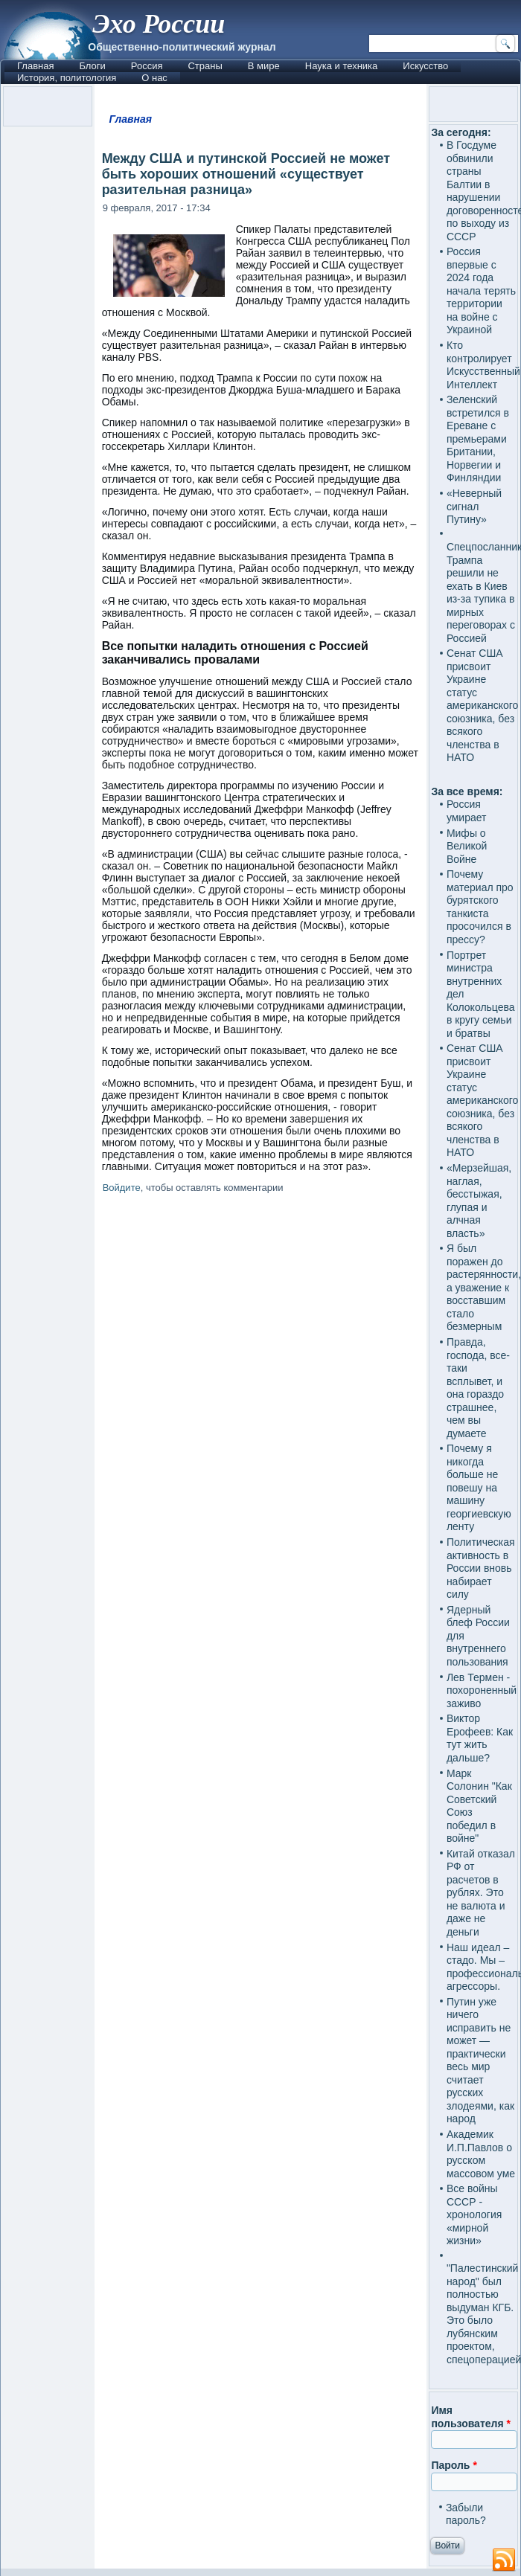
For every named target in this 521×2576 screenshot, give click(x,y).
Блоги (92, 65)
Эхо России (158, 24)
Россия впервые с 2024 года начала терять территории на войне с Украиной (481, 290)
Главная (35, 65)
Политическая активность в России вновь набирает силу (481, 1568)
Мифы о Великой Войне (467, 846)
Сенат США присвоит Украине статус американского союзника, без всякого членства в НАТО (482, 705)
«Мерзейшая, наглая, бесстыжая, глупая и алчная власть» (479, 1200)
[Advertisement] (261, 1773)
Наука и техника (341, 65)
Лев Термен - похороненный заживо (482, 1690)
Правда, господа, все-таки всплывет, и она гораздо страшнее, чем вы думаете (478, 1387)
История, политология (66, 77)
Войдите (122, 1187)
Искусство (425, 65)
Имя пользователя (471, 2416)
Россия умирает (467, 810)
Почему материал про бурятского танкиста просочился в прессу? (480, 906)
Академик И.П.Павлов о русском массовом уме (481, 2154)
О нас (154, 77)
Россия (147, 65)
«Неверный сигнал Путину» (474, 506)
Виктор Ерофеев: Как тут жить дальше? (480, 1738)
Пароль (453, 2465)
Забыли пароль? (466, 2514)
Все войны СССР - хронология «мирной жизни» (474, 2214)
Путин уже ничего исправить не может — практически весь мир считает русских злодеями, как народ (480, 2060)
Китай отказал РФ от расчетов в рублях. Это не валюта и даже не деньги (481, 1893)
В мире (264, 65)
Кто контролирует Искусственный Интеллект (483, 365)
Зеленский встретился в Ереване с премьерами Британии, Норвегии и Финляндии (478, 439)
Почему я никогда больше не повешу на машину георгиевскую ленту (479, 1487)
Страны (205, 65)
